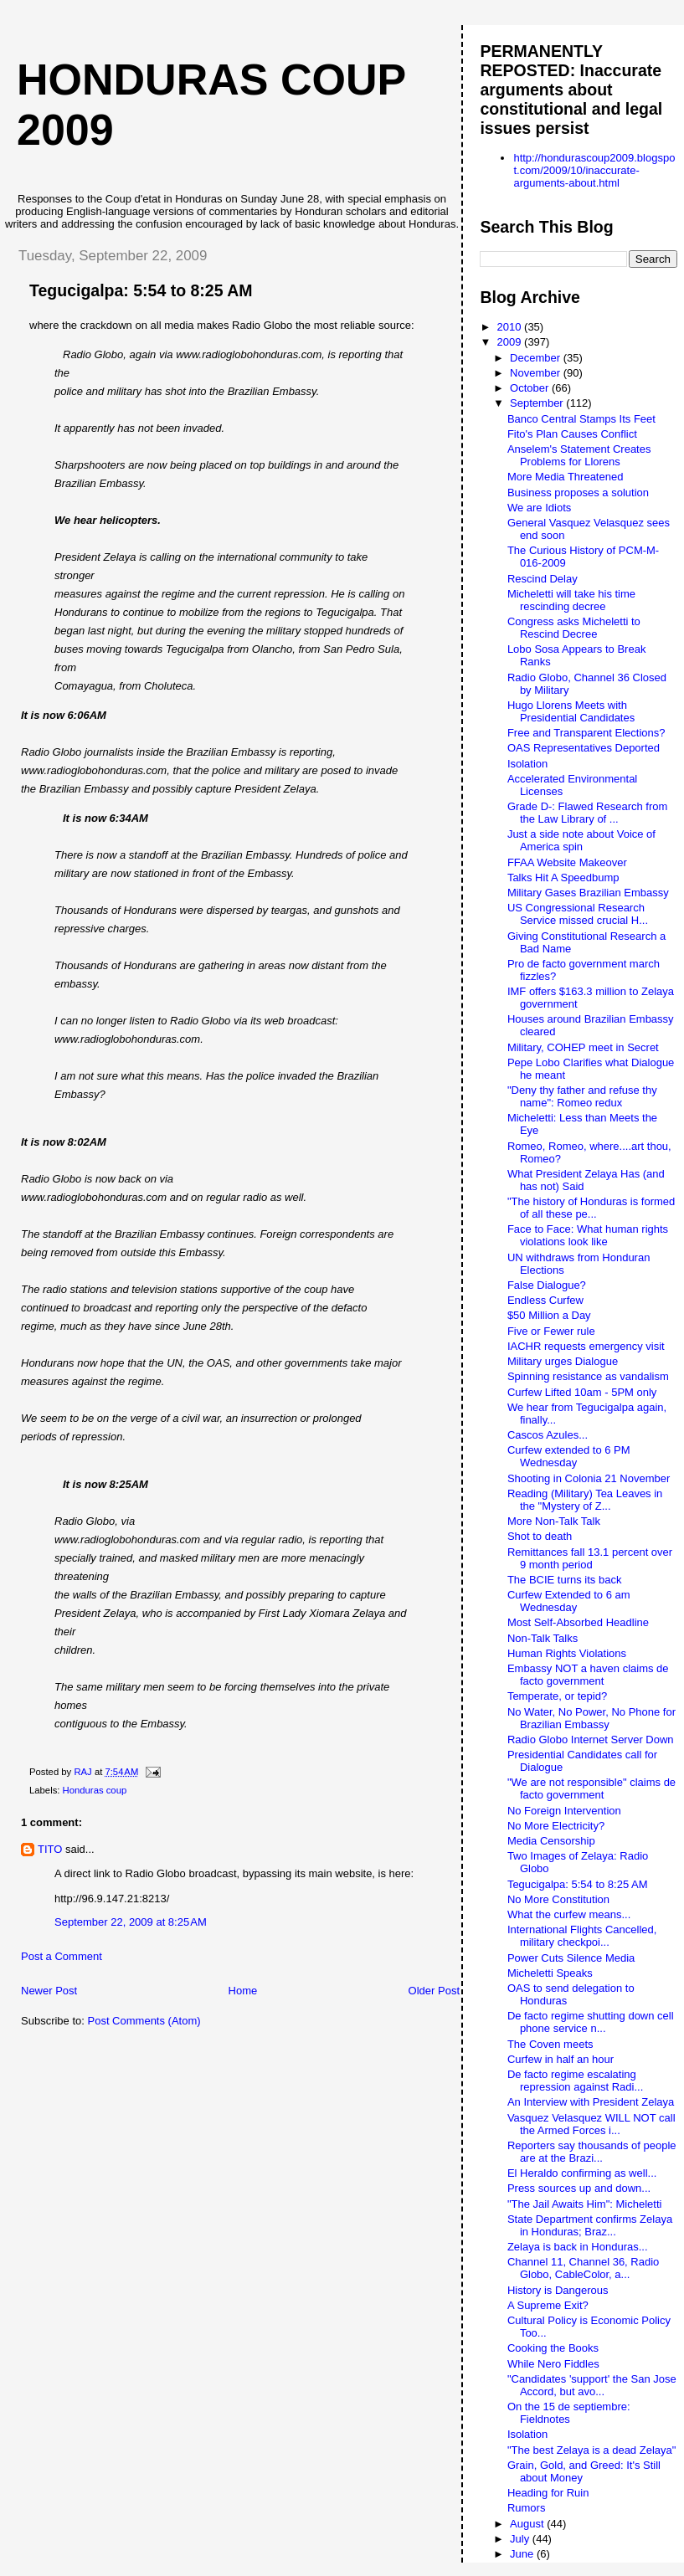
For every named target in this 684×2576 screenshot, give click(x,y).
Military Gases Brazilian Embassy (588, 892)
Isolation (527, 763)
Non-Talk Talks (542, 1638)
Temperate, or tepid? (557, 1696)
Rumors (526, 2508)
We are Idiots (539, 507)
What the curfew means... (568, 1914)
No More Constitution (558, 1899)
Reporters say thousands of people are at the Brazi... (591, 2151)
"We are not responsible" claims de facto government (591, 1788)
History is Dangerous (558, 2290)
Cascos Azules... (547, 1435)
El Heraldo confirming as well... (581, 2173)
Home (243, 1990)
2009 (511, 342)
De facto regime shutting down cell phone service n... (590, 2022)
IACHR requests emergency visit (586, 1346)
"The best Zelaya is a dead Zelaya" (591, 2450)
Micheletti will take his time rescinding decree (571, 600)
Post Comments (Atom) (144, 2020)
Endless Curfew (545, 1300)
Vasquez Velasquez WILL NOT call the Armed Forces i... (591, 2124)
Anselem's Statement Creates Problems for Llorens (579, 455)
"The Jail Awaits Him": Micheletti (584, 2204)
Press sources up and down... (579, 2188)
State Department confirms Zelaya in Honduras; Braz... (589, 2225)
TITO (50, 1849)
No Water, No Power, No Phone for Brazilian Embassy (591, 1718)
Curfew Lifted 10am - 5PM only (581, 1392)
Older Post (434, 1990)
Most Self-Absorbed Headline (578, 1622)
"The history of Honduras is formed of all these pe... (591, 1207)
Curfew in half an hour (560, 2059)
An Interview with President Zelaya (590, 2102)
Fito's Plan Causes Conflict (572, 434)
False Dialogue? (546, 1285)
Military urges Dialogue (562, 1361)
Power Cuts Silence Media (571, 1958)
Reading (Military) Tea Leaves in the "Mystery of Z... (584, 1499)
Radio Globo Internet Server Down (590, 1739)
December (536, 358)
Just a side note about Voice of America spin (581, 840)
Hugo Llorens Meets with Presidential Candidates (571, 711)
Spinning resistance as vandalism (588, 1376)
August (528, 2523)
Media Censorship (551, 1841)
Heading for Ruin (548, 2492)
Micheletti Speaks (550, 1973)
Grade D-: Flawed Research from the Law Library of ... (587, 812)
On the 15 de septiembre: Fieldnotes (568, 2412)
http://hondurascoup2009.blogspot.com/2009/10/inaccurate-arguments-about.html (594, 170)
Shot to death (539, 1536)
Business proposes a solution (578, 492)
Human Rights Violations (566, 1653)
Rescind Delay (542, 578)
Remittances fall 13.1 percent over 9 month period (589, 1558)
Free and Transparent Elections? (586, 732)
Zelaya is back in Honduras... (577, 2246)
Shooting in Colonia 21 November (588, 1478)
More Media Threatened (565, 476)
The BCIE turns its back (564, 1579)
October (531, 388)
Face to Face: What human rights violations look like (587, 1235)
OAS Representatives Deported (583, 747)
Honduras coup (95, 1790)
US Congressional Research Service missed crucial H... (577, 913)
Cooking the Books (553, 2348)
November (536, 373)
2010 (511, 327)
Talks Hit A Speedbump (563, 877)
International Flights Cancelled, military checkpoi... (582, 1935)
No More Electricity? (555, 1825)
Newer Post (49, 1990)
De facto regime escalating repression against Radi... (575, 2080)
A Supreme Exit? (548, 2305)
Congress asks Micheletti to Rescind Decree (573, 627)
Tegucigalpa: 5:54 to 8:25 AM (577, 1884)
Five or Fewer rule (551, 1331)
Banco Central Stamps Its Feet (581, 419)
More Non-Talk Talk (553, 1521)
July (521, 2538)
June (523, 2554)
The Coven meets (550, 2044)
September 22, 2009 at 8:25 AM (130, 1922)
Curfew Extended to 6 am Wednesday (568, 1601)
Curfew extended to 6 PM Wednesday (568, 1456)
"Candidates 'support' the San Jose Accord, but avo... (591, 2385)
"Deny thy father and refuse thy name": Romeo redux (582, 1096)
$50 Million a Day (549, 1315)
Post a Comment (61, 1956)
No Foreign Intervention (564, 1810)
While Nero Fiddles (553, 2364)
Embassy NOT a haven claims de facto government (588, 1674)
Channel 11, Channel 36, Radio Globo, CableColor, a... (583, 2268)
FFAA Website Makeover (567, 862)
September (538, 403)
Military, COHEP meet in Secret (583, 1047)
